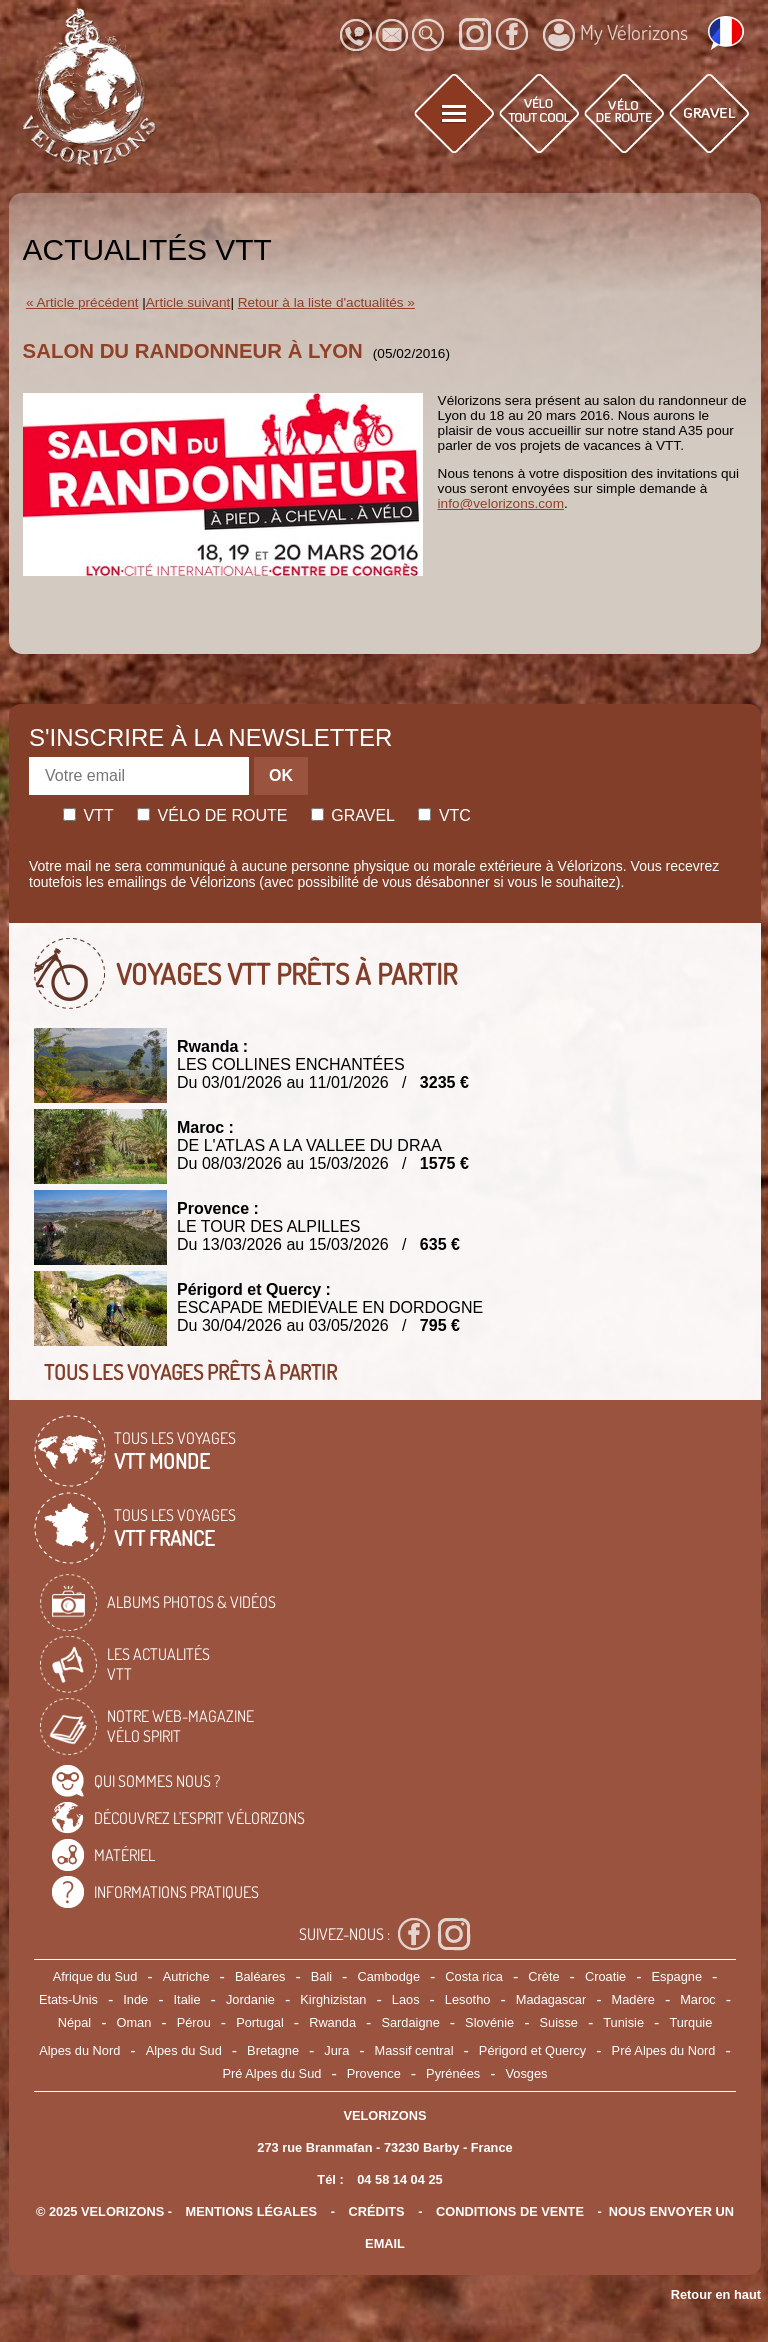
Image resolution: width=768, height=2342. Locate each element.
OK (281, 775)
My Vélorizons (615, 35)
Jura (336, 2050)
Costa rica (474, 1976)
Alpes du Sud (184, 2050)
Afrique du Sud (95, 1976)
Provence (374, 2073)
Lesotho (468, 1999)
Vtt (88, 815)
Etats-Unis (68, 1999)
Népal (74, 2022)
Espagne (677, 1976)
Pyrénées (453, 2073)
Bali (321, 1976)
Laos (406, 1999)
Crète (543, 1976)
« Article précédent (82, 302)
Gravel (353, 815)
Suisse (559, 2022)
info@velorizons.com (501, 503)
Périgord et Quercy (532, 2050)
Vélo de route (212, 815)
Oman (133, 2022)
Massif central (414, 2050)
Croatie (605, 1976)
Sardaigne (410, 2022)
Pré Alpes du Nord (664, 2050)
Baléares (260, 1976)
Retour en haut (716, 2294)
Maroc (698, 1999)
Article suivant (188, 302)
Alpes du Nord (79, 2050)
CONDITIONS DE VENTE (510, 2211)
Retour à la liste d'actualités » (326, 302)
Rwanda (332, 2022)
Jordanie (250, 1999)
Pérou (194, 2022)
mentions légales (252, 2211)
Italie (187, 1999)
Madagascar (551, 1999)
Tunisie (623, 2022)
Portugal (260, 2022)
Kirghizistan (333, 1999)
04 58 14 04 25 (399, 2179)
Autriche (186, 1976)
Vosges (527, 2073)
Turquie (690, 2022)
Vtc (444, 815)
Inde (135, 1999)
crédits (376, 2211)
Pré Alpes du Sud (272, 2073)
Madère (632, 1999)
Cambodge (388, 1976)
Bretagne (273, 2050)
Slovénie (489, 2022)
